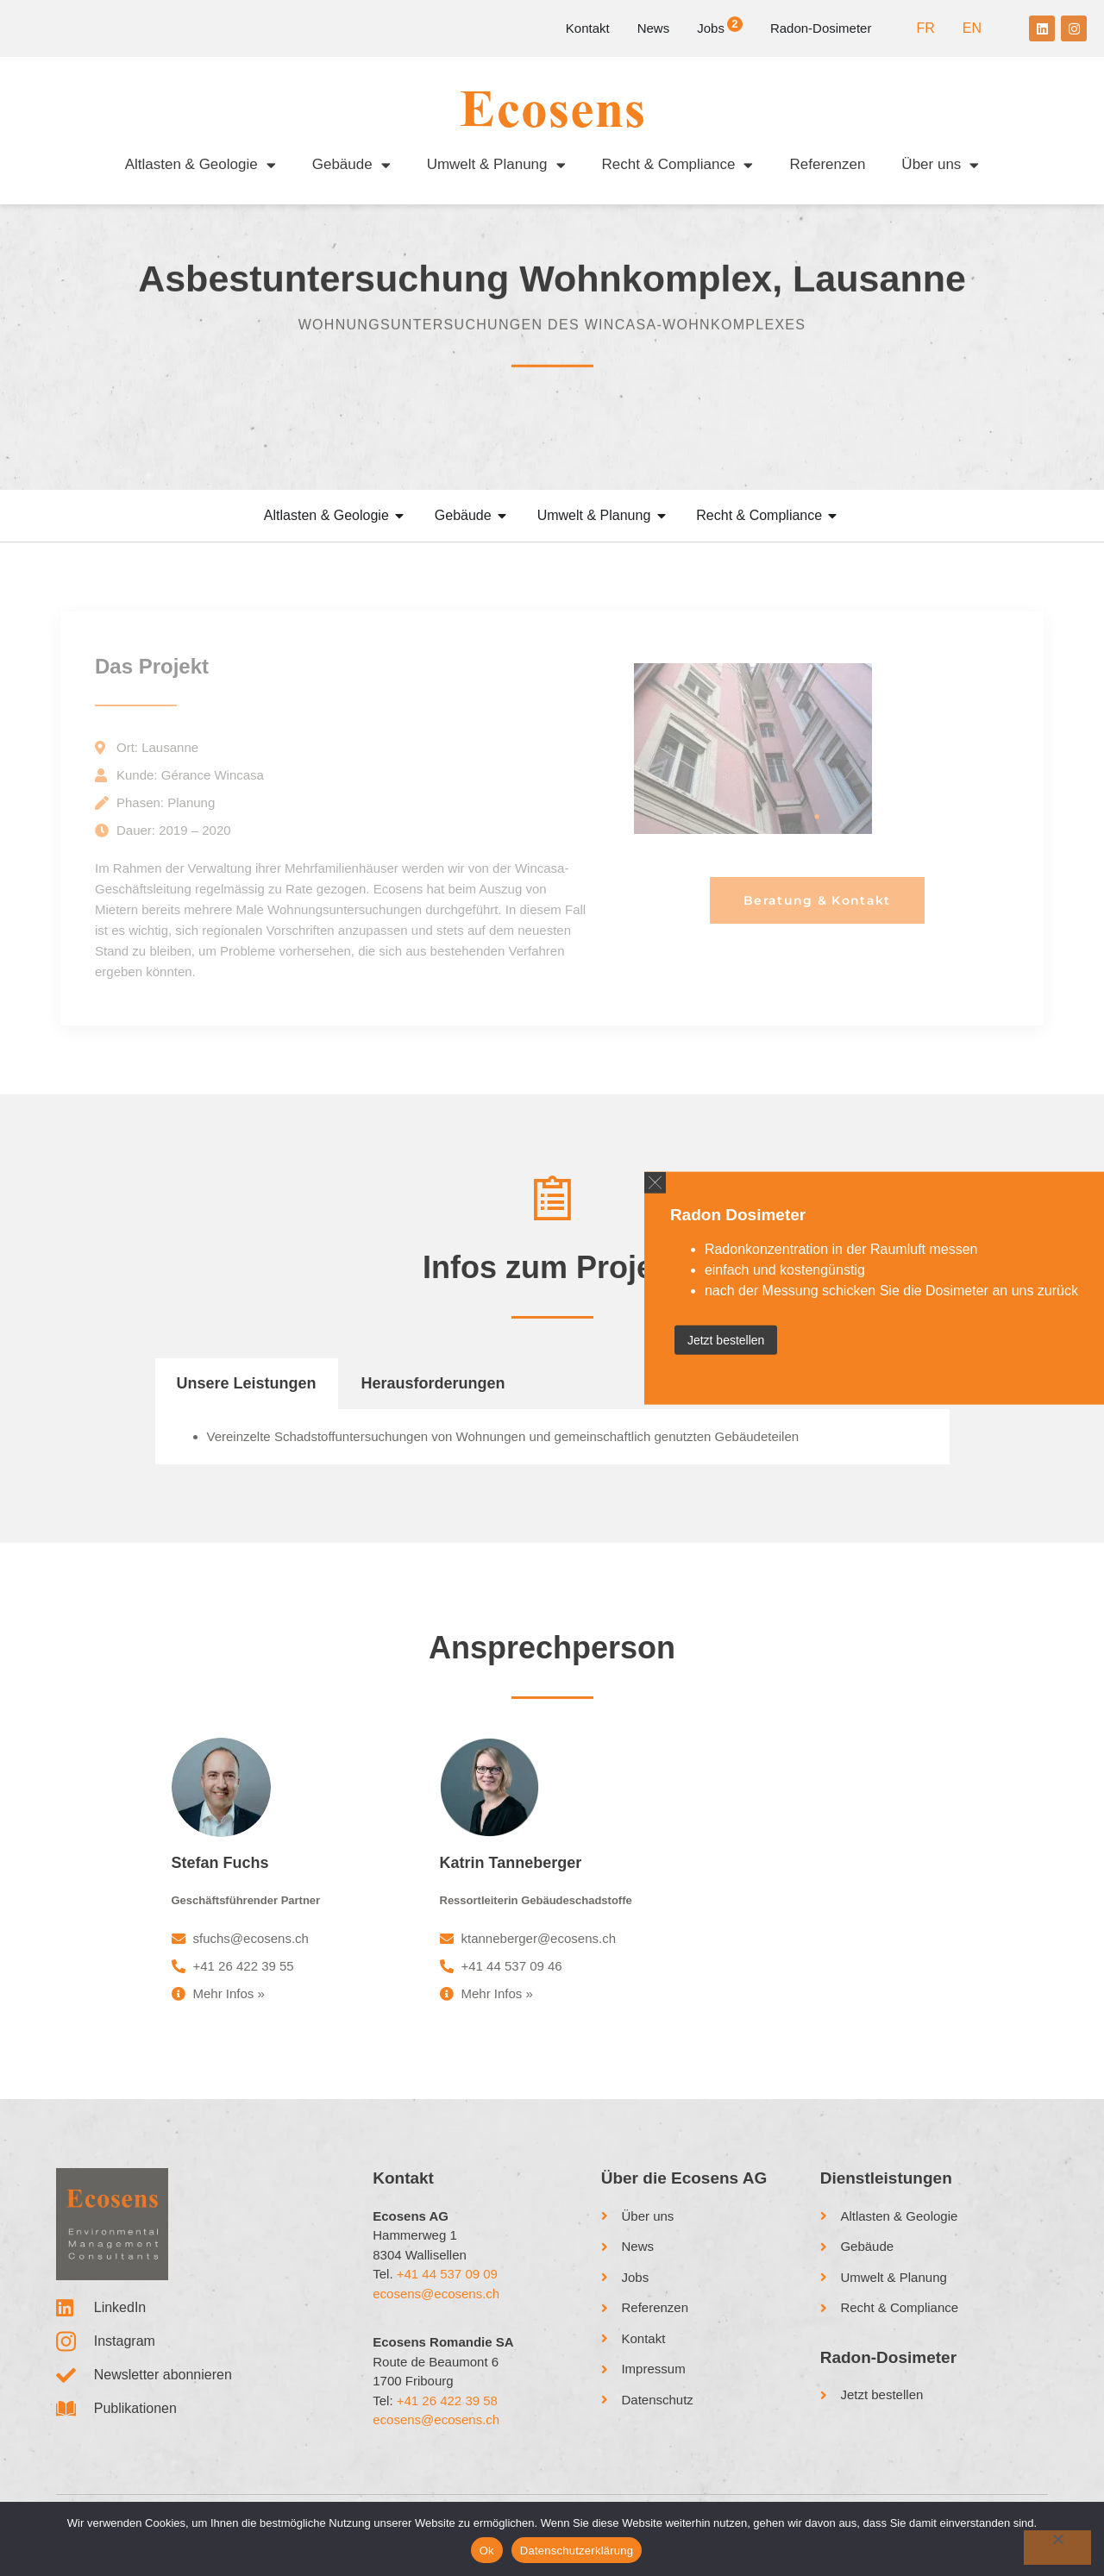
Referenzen (827, 164)
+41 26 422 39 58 (447, 2416)
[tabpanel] (552, 1453)
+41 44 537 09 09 (447, 2289)
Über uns (940, 165)
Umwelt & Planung (496, 165)
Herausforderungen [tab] (433, 1398)
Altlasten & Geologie (200, 165)
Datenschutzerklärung (576, 2550)
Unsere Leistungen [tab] (247, 1398)
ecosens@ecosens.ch (436, 2309)
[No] (1057, 2547)
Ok (487, 2550)
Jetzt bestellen (726, 1340)
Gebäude (351, 165)
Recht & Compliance (678, 165)
